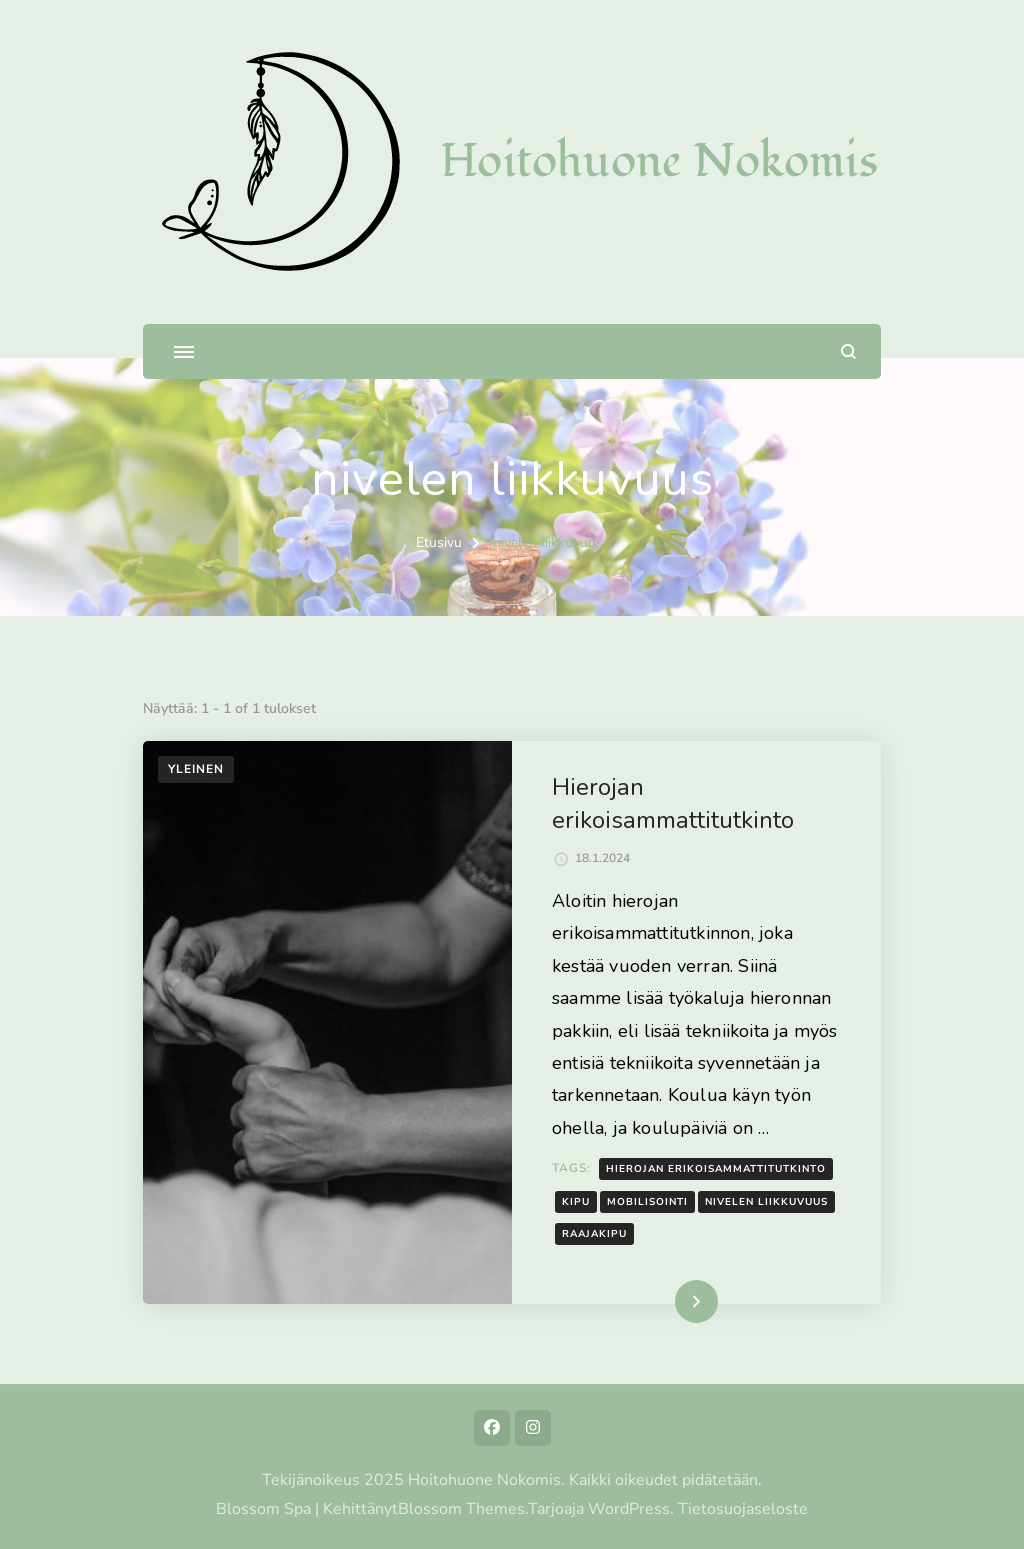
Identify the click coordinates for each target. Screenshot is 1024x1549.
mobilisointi (647, 1202)
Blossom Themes (461, 1509)
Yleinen (196, 769)
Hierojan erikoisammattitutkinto (673, 804)
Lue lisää (668, 1301)
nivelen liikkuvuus (766, 1202)
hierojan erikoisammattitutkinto (716, 1169)
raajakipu (594, 1234)
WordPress (629, 1509)
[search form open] (848, 351)
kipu (576, 1202)
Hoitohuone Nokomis (659, 161)
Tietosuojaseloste (743, 1509)
